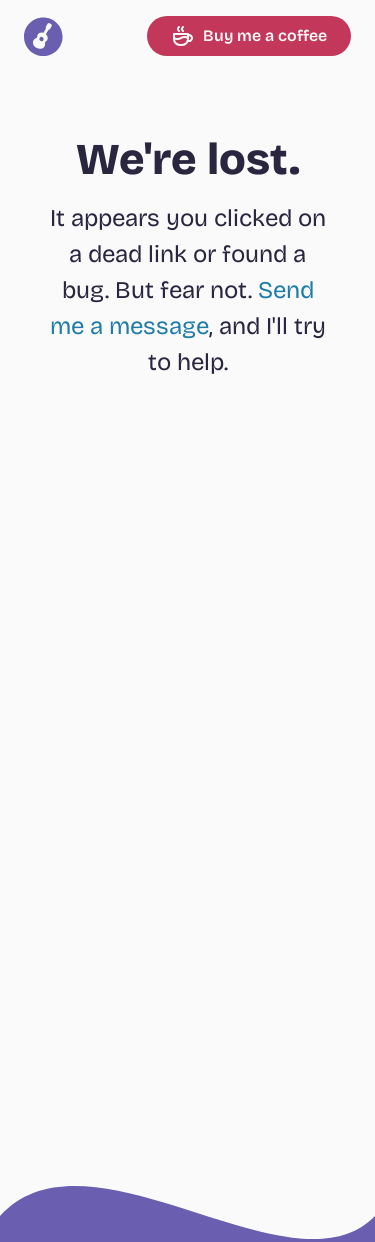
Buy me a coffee (249, 36)
